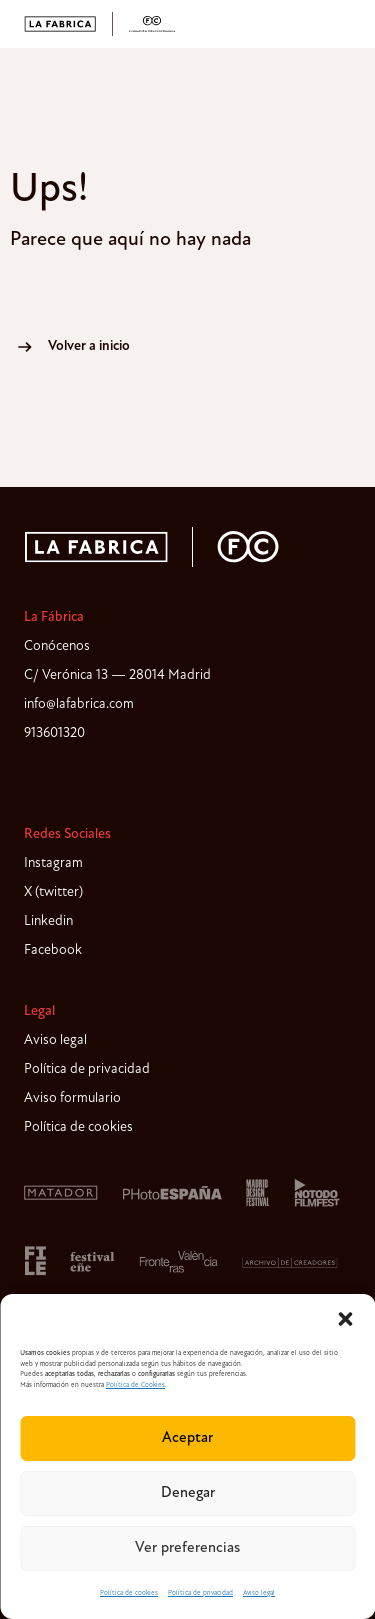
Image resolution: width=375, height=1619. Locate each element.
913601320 (54, 733)
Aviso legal (259, 1593)
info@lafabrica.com (79, 704)
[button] (345, 1319)
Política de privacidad (200, 1593)
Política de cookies (129, 1593)
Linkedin (48, 921)
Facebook (53, 950)
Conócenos (57, 646)
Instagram (53, 863)
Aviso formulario (72, 1098)
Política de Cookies (135, 1385)
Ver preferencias (187, 1548)
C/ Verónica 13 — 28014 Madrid (117, 675)
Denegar (188, 1493)
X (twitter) (53, 892)
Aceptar (187, 1438)
